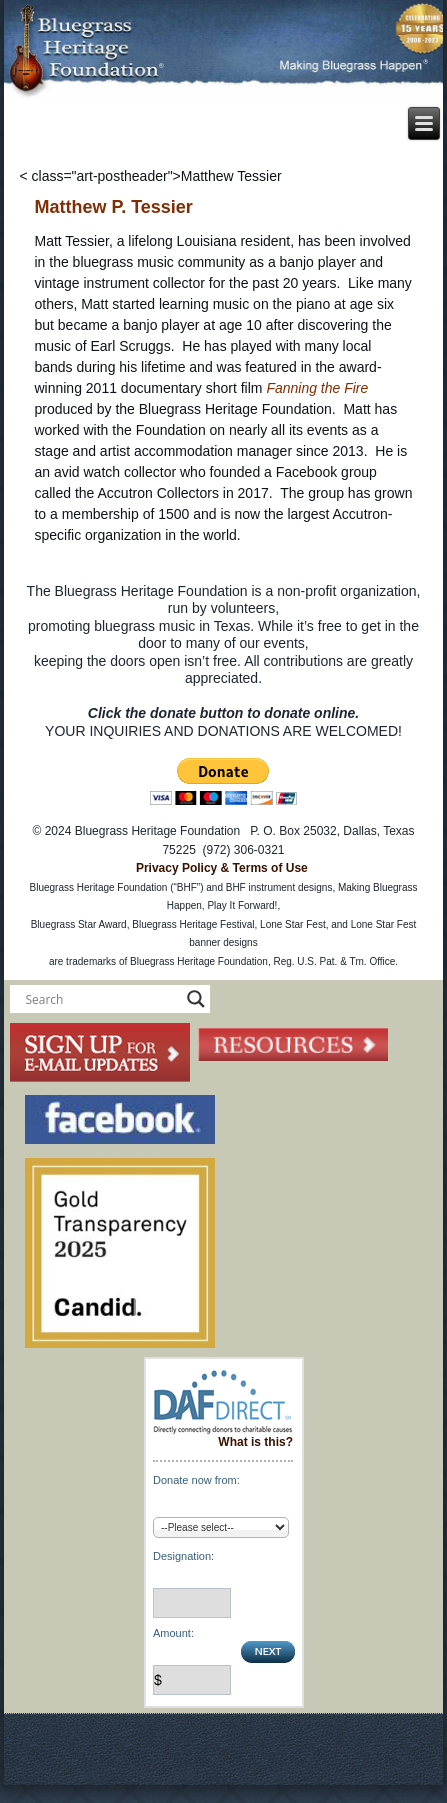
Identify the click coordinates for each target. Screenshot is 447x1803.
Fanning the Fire (317, 388)
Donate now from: (196, 1480)
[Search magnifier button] (196, 999)
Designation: (183, 1556)
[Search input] (101, 999)
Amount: (173, 1633)
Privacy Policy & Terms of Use (222, 868)
